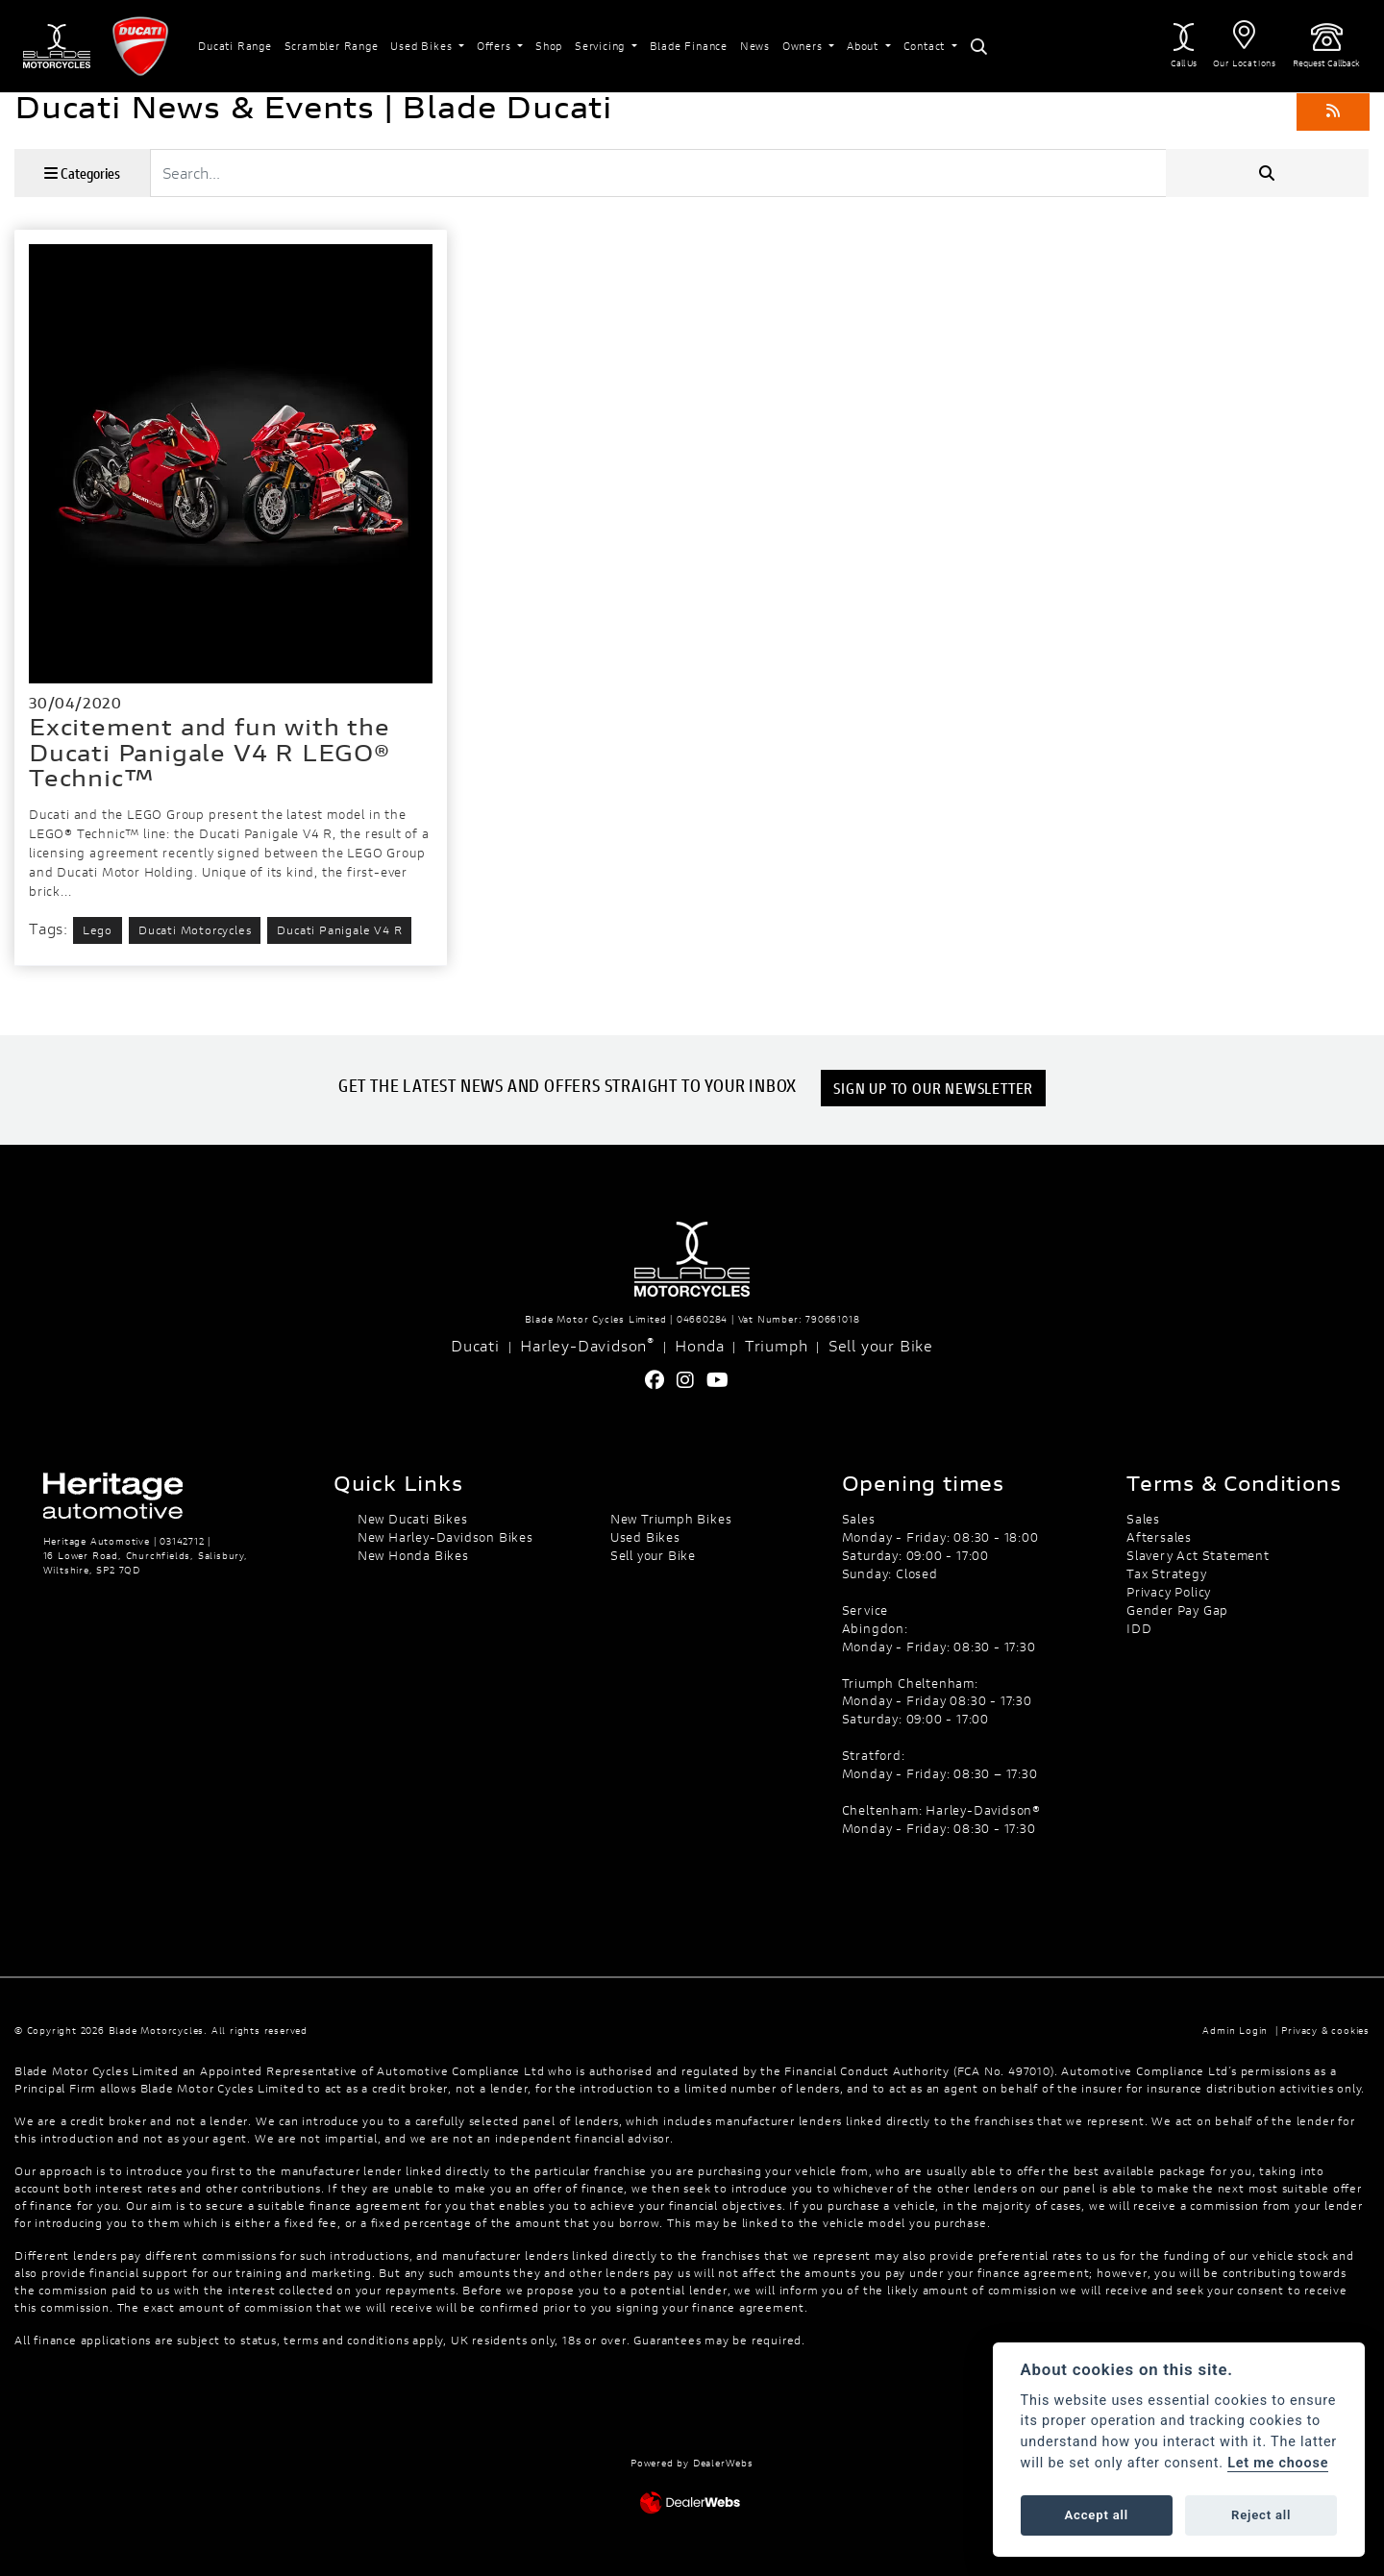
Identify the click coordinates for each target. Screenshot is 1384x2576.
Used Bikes (423, 45)
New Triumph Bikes (671, 1518)
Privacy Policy (1168, 1591)
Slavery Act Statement (1198, 1555)
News (755, 45)
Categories (82, 172)
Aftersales (1159, 1537)
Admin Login (1235, 2030)
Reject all (1261, 2515)
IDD (1138, 1628)
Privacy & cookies (1325, 2030)
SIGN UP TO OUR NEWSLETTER (935, 1087)
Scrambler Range (331, 45)
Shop (548, 45)
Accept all (1096, 2515)
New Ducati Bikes (413, 1518)
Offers (496, 45)
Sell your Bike (880, 1345)
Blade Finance (689, 45)
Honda (699, 1345)
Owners (804, 45)
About (864, 45)
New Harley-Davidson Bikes (445, 1537)
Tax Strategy (1166, 1573)
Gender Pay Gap (1177, 1610)
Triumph (776, 1345)
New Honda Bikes (413, 1555)
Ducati (475, 1345)
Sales (1143, 1518)
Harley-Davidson (587, 1344)
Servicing (602, 45)
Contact (926, 45)
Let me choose (1277, 2463)
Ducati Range (235, 45)
